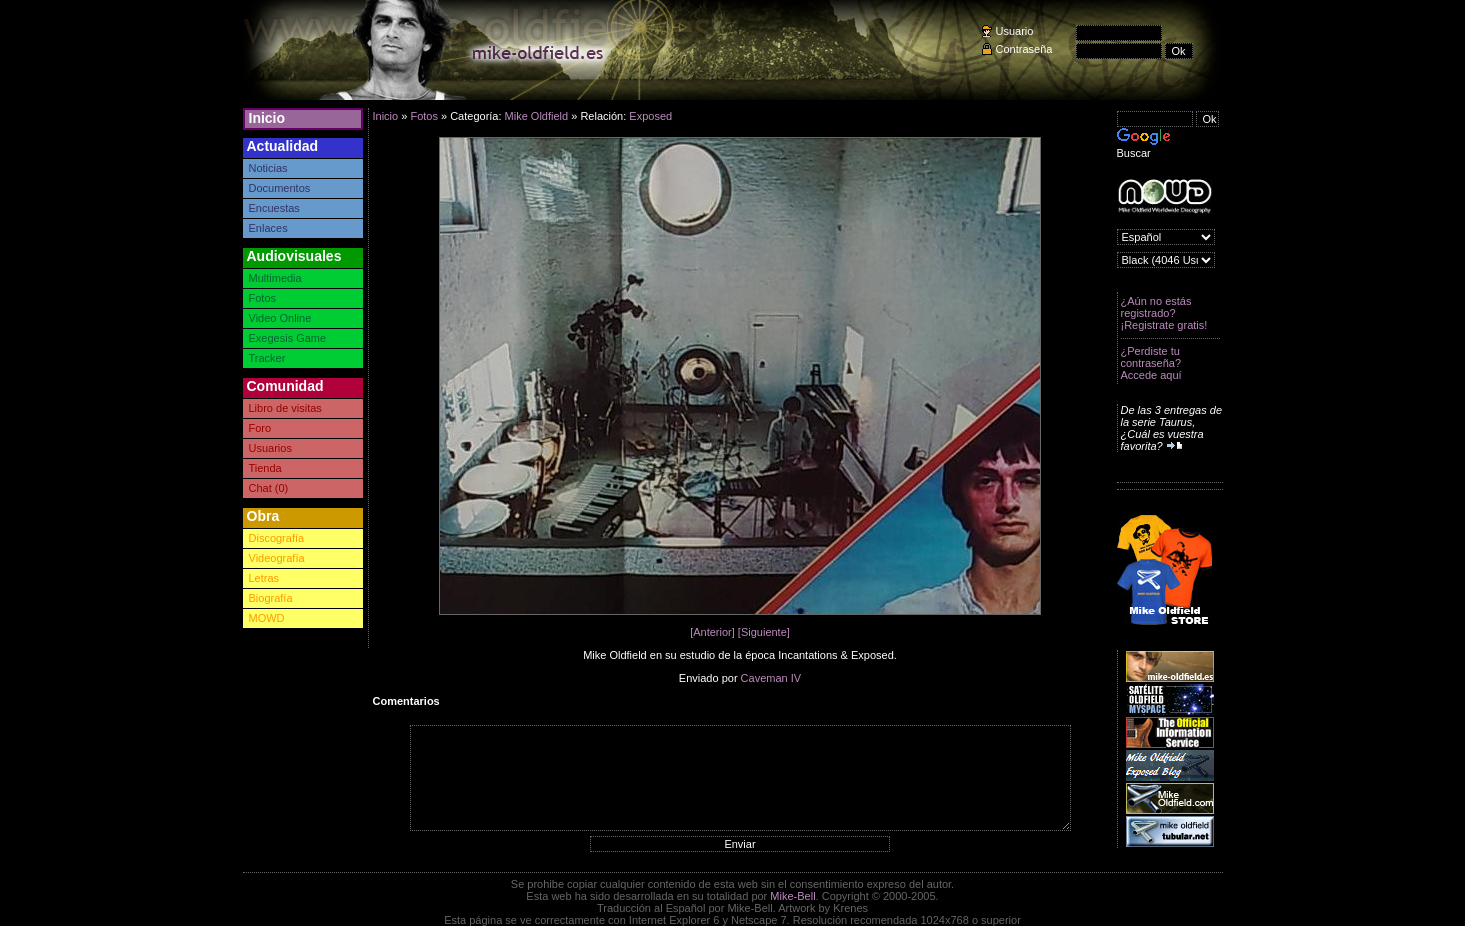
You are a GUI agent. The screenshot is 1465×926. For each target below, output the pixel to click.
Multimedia (275, 278)
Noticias (268, 168)
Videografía (277, 558)
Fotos (263, 298)
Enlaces (268, 228)
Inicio (267, 118)
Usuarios (270, 448)
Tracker (267, 358)
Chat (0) (269, 488)
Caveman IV (771, 678)
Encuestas (274, 208)
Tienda (265, 468)
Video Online (280, 318)
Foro (260, 428)
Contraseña (1024, 49)
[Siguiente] (764, 632)
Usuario (1015, 31)
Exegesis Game (288, 338)
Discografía (277, 538)
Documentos (280, 188)
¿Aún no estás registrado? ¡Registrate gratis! (1164, 313)
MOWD (267, 618)
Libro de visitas (285, 408)
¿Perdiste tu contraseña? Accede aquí (1151, 363)
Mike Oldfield (537, 116)
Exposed (650, 116)
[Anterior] (712, 632)
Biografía (271, 598)
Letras (264, 578)
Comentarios (406, 701)
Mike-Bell (792, 896)
